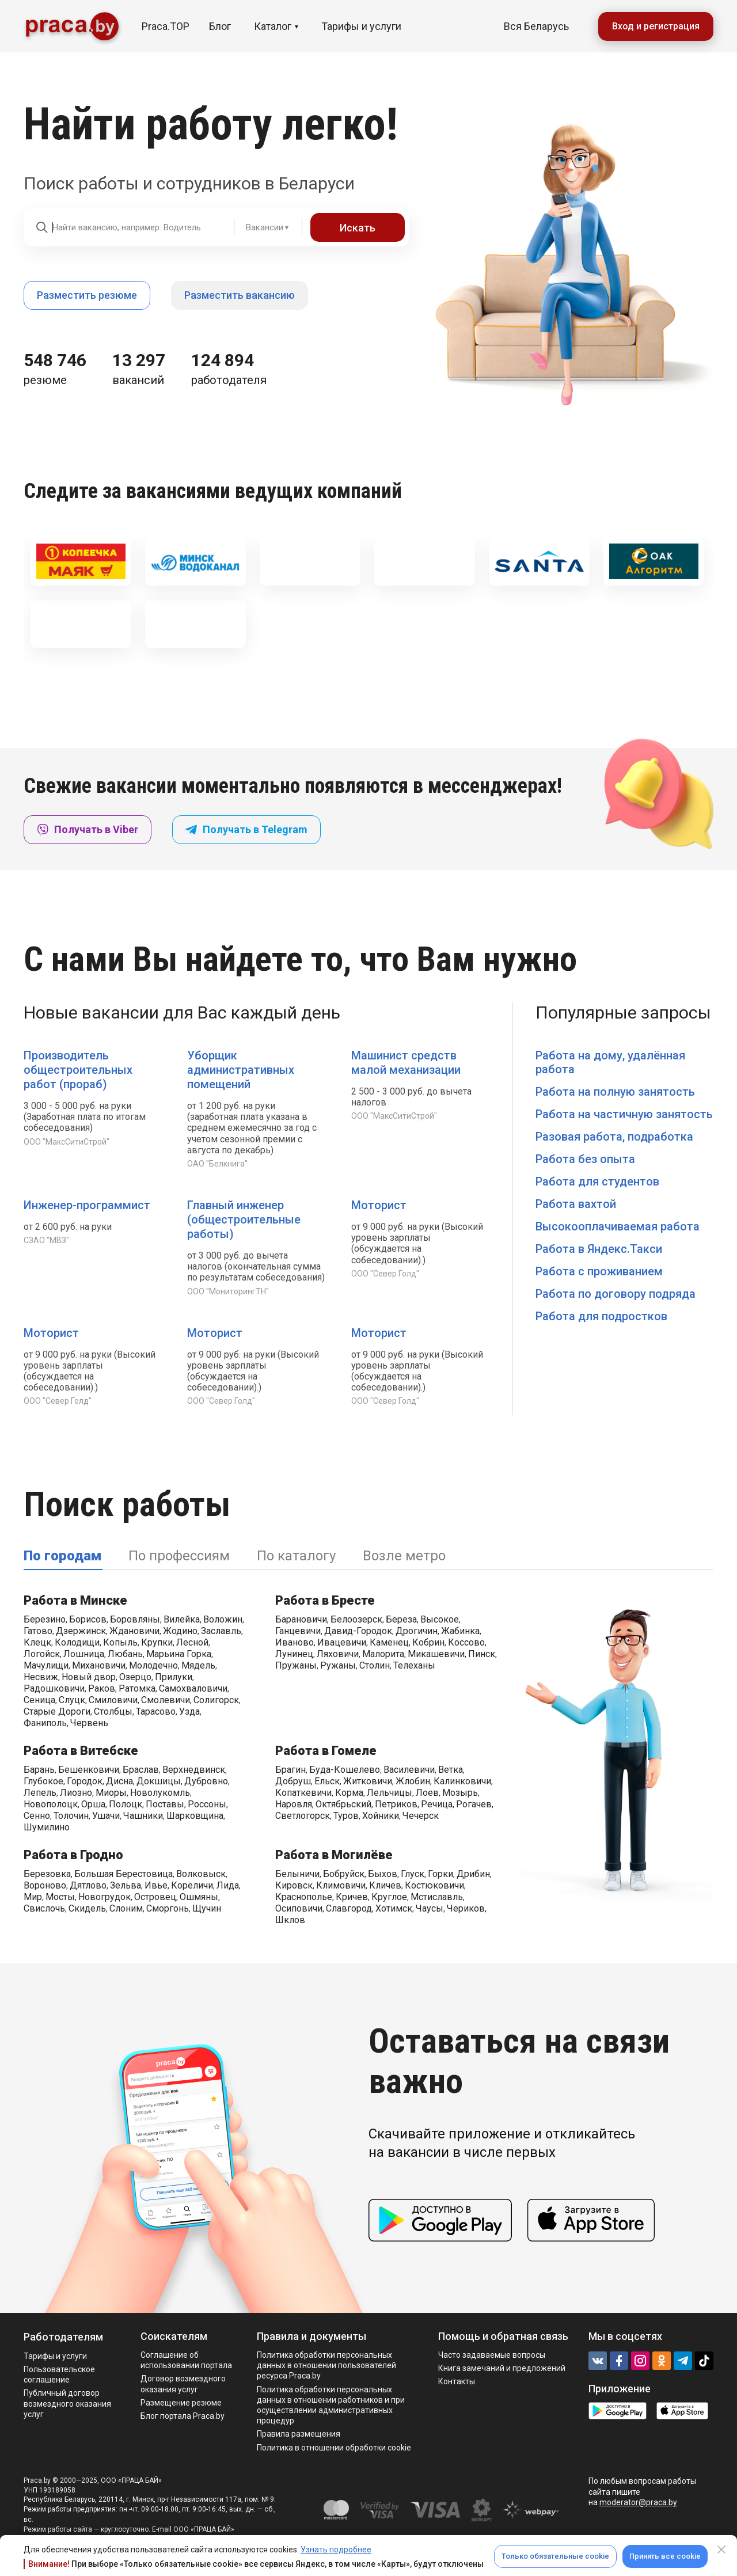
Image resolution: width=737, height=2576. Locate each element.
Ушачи (106, 1815)
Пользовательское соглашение (59, 2374)
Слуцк (72, 1699)
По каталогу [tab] (296, 1556)
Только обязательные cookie (555, 2556)
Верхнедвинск (193, 1769)
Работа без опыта (585, 1159)
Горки (440, 1873)
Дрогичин (417, 1630)
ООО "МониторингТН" (228, 1291)
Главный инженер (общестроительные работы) (244, 1219)
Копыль (120, 1642)
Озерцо (135, 1676)
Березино (45, 1619)
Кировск (294, 1885)
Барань (39, 1769)
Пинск (481, 1653)
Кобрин (428, 1642)
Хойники (380, 1815)
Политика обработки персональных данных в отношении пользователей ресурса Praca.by (326, 2365)
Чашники (143, 1815)
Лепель (40, 1792)
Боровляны (135, 1619)
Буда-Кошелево (344, 1769)
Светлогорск (302, 1815)
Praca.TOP (165, 26)
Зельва (125, 1885)
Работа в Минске (75, 1600)
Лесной (192, 1642)
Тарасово (156, 1711)
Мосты (60, 1896)
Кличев (385, 1885)
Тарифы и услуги (361, 26)
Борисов (88, 1619)
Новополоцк (51, 1804)
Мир (33, 1896)
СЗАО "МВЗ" (46, 1240)
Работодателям (63, 2337)
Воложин (222, 1619)
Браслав (141, 1769)
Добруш (293, 1781)
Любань (125, 1653)
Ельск (327, 1781)
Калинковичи (462, 1781)
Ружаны (338, 1665)
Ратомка (137, 1688)
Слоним (126, 1908)
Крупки (157, 1642)
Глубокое (43, 1781)
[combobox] (258, 227)
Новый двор (89, 1676)
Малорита (383, 1653)
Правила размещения (298, 2433)
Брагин (290, 1769)
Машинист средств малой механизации (406, 1062)
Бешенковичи (88, 1769)
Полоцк (125, 1804)
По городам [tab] (62, 1556)
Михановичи (99, 1665)
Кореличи (192, 1885)
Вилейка (182, 1619)
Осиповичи (298, 1908)
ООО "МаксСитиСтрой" (66, 1141)
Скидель (87, 1908)
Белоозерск (356, 1619)
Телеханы (414, 1665)
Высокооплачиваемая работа (617, 1226)
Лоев (427, 1792)
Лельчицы (389, 1792)
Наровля (293, 1804)
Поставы (165, 1804)
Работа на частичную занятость (624, 1114)
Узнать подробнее (336, 2549)
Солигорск (216, 1699)
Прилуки (173, 1676)
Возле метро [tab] (404, 1556)
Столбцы (113, 1711)
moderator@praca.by (638, 2502)
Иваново (294, 1642)
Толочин (71, 1815)
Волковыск (201, 1873)
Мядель (198, 1665)
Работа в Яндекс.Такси (598, 1249)
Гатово (38, 1630)
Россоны (207, 1804)
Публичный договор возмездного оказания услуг (67, 2403)
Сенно (37, 1815)
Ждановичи (134, 1630)
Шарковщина (194, 1815)
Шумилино (47, 1827)
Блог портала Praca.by (182, 2416)
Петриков (396, 1804)
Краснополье (303, 1896)
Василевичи (409, 1769)
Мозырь (460, 1792)
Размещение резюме (181, 2402)
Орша (93, 1804)
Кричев (352, 1896)
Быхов (382, 1873)
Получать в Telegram (246, 829)
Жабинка (460, 1630)
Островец (155, 1896)
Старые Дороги (57, 1711)
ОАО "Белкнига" (217, 1163)
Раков (101, 1688)
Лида (227, 1885)
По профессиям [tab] (179, 1556)
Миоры (111, 1792)
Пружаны (296, 1665)
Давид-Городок (358, 1630)
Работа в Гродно (73, 1855)
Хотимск (393, 1908)
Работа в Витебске (81, 1750)
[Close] (721, 2549)
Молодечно (153, 1665)
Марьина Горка (178, 1653)
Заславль (221, 1630)
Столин (374, 1665)
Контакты (456, 2381)
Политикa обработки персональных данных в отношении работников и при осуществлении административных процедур (331, 2405)
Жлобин (413, 1781)
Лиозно (76, 1792)
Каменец (389, 1642)
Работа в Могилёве (334, 1855)
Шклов (290, 1919)
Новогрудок (104, 1896)
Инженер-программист (87, 1205)
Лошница (83, 1653)
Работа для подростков (601, 1316)
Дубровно (206, 1781)
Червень (89, 1723)
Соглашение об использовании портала (186, 2360)
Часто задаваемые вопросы (491, 2355)
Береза (401, 1619)
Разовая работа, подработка (614, 1136)
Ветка (450, 1769)
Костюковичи (434, 1885)
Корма (349, 1792)
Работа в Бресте (325, 1600)
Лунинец (294, 1653)
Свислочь (44, 1908)
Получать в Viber (87, 829)
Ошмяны (199, 1896)
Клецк (37, 1642)
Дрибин (473, 1873)
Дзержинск (81, 1630)
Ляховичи (338, 1653)
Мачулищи (46, 1665)
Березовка (47, 1873)
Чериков (466, 1908)
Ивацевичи (341, 1642)
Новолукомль (160, 1792)
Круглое (389, 1896)
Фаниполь (45, 1723)
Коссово (466, 1642)
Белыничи (297, 1873)
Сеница (39, 1699)
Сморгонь (167, 1908)
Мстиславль (437, 1896)
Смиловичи (113, 1699)
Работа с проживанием (599, 1271)
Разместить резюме (87, 295)
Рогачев (474, 1804)
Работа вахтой (575, 1204)
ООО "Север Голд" (385, 1273)
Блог (220, 26)
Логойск (42, 1653)
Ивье (156, 1885)
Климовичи (341, 1885)
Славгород (349, 1908)
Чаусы (429, 1908)
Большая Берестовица (123, 1873)
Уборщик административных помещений (240, 1069)
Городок (84, 1781)
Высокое (439, 1619)
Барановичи (301, 1619)
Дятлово (88, 1885)
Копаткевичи (303, 1792)
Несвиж (41, 1676)
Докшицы (158, 1781)
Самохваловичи (193, 1688)
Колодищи (77, 1642)
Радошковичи (54, 1688)
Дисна (119, 1781)
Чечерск (420, 1815)
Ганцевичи (298, 1630)
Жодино (180, 1630)
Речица (437, 1804)
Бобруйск (343, 1873)
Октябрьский (343, 1804)
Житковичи (367, 1781)
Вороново (45, 1885)
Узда (189, 1711)
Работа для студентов (597, 1181)
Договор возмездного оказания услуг (183, 2383)
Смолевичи (165, 1699)
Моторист (379, 1205)
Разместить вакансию (239, 295)
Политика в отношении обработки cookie (334, 2447)
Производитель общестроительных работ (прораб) (78, 1069)
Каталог (276, 26)
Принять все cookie (665, 2556)
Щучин (206, 1908)
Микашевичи (436, 1653)
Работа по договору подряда (615, 1294)
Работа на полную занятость (615, 1092)
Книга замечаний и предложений (501, 2368)
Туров (346, 1815)
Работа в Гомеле (326, 1750)
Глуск (412, 1873)
